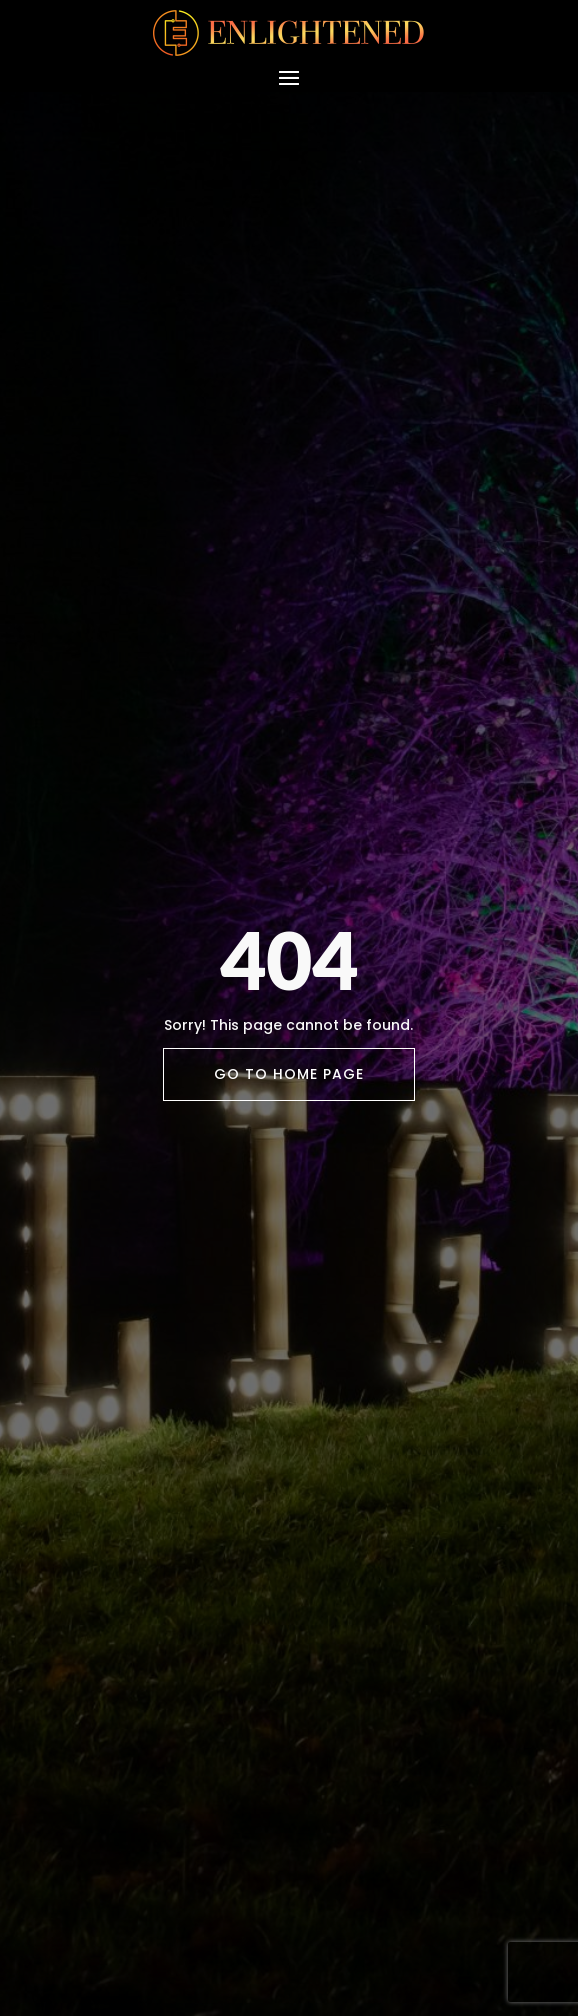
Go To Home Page (289, 1074)
